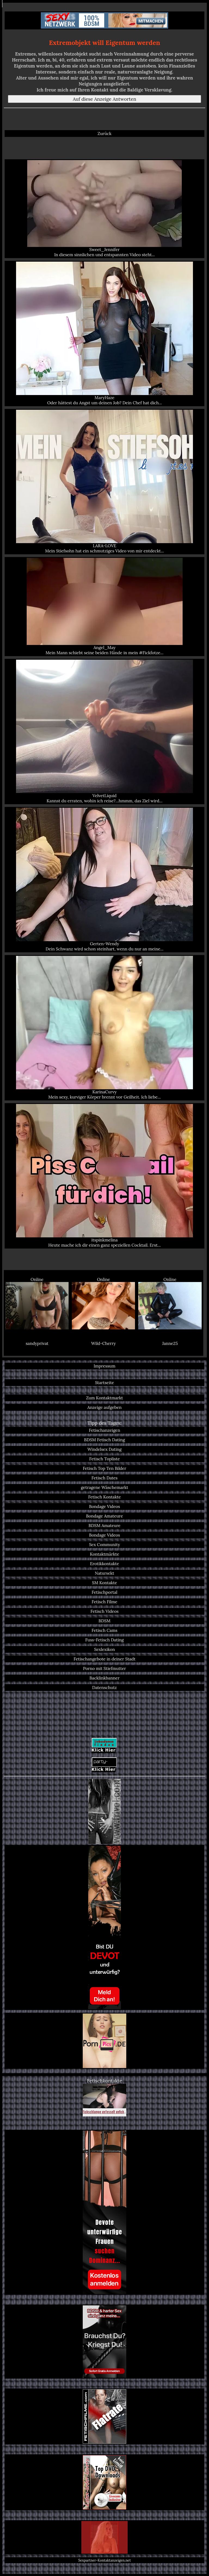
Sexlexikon (104, 1649)
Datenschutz (104, 1687)
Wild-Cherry (103, 1343)
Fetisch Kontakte (104, 1497)
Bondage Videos (104, 1506)
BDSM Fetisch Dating (104, 1439)
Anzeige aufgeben (104, 1407)
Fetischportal (104, 1592)
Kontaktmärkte (104, 1554)
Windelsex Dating (104, 1449)
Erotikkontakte (104, 1563)
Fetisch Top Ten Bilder (104, 1468)
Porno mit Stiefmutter (104, 1668)
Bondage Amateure (104, 1516)
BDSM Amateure (104, 1525)
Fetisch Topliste (104, 1458)
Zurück (105, 133)
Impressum (104, 1366)
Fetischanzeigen (104, 1430)
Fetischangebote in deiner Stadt (104, 1659)
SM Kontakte (104, 1582)
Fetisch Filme (104, 1601)
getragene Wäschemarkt (104, 1487)
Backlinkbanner (105, 1678)
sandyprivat (37, 1343)
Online (37, 1303)
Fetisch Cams (105, 1630)
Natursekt (104, 1573)
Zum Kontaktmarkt (104, 1397)
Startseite (104, 1382)
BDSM (104, 1620)
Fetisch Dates (104, 1477)
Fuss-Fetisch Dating (104, 1639)
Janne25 (170, 1343)
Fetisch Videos (104, 1611)
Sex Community (104, 1544)
